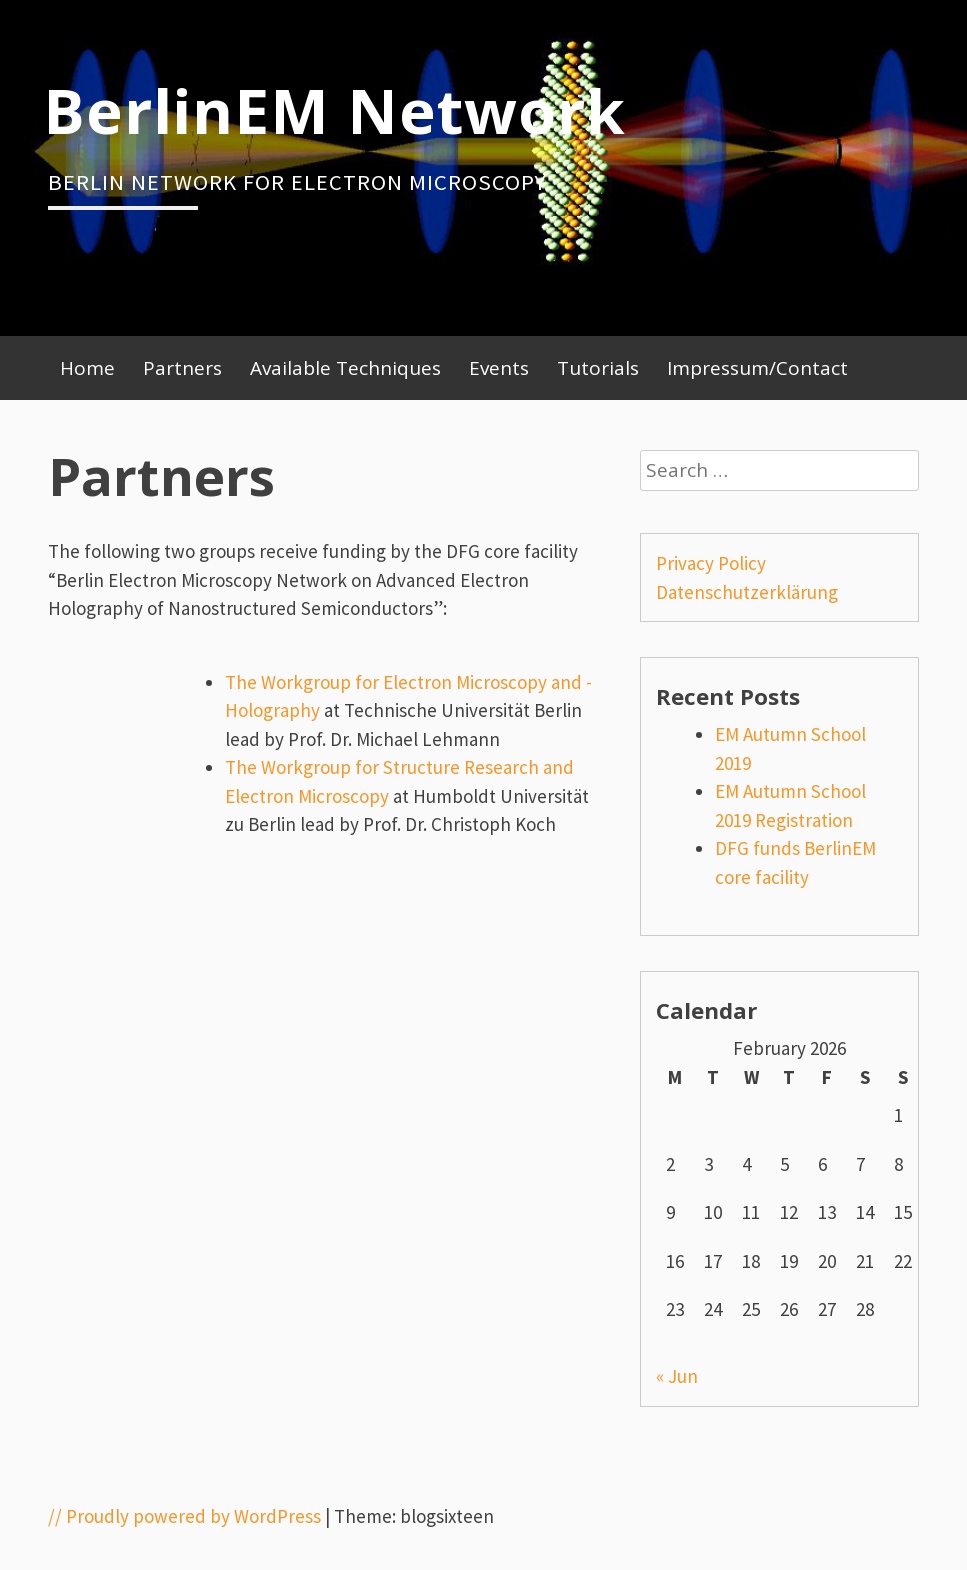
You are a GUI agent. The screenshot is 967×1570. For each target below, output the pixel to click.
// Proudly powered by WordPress (184, 1516)
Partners (182, 368)
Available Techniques (345, 368)
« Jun (677, 1376)
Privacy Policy (711, 563)
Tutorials (598, 368)
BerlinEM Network (334, 110)
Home (87, 368)
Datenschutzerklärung (747, 592)
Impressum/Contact (757, 368)
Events (499, 368)
